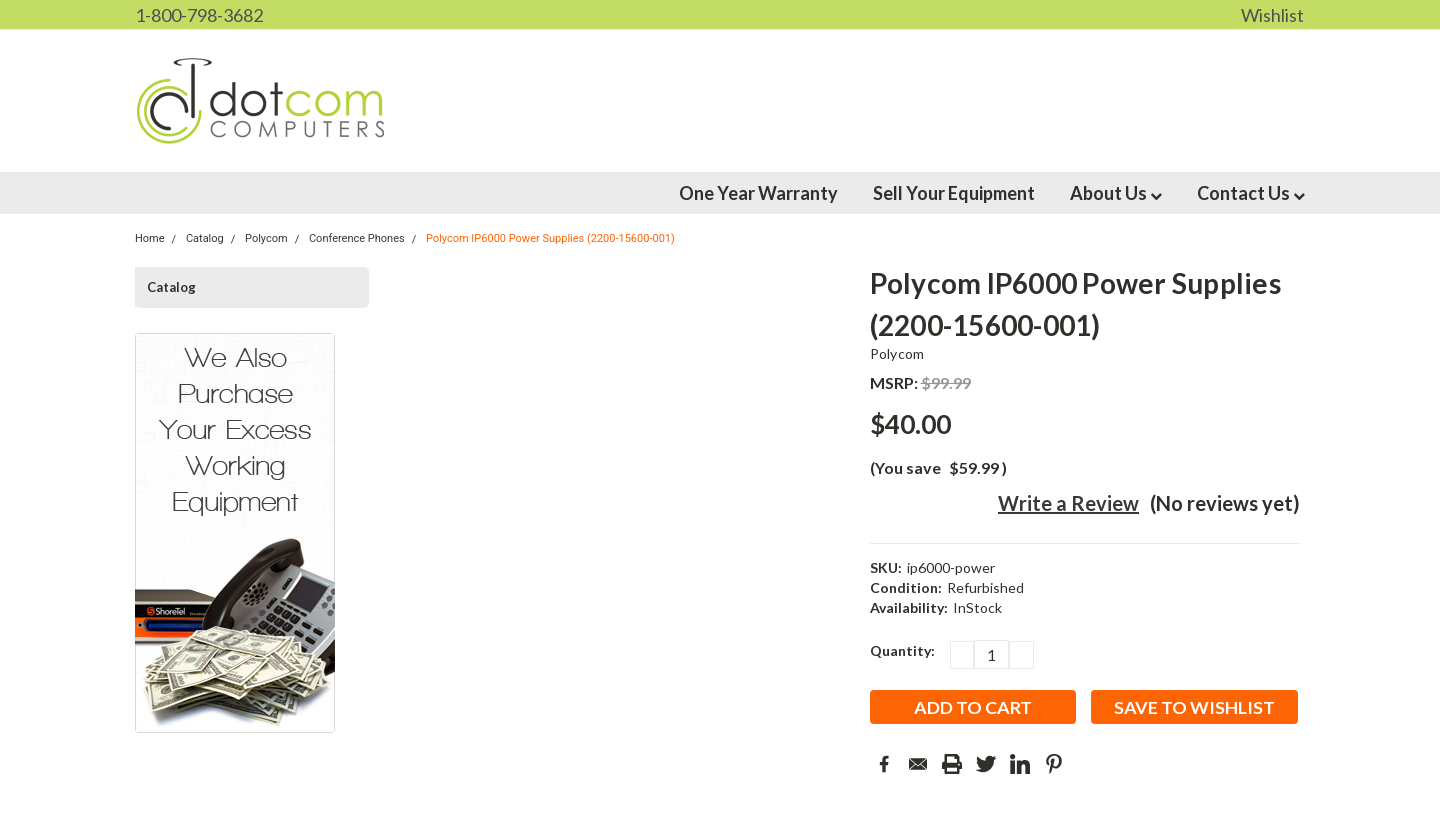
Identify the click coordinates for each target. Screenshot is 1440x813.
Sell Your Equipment (954, 193)
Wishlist (1272, 15)
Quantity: (902, 650)
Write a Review (1068, 503)
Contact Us (1251, 193)
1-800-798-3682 (199, 15)
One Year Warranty (758, 193)
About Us (1116, 193)
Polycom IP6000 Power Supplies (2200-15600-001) (550, 238)
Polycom (897, 353)
